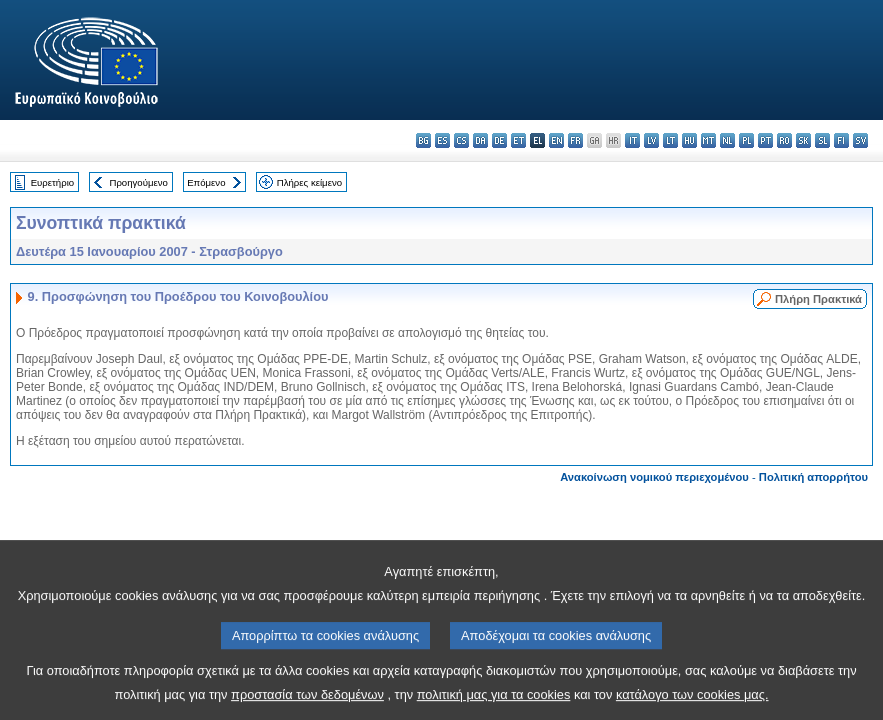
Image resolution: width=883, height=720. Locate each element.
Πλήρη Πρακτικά (818, 299)
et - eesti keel (518, 140)
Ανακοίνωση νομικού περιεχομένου (654, 477)
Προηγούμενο (138, 182)
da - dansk (480, 140)
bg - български (423, 140)
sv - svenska (860, 140)
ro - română (784, 140)
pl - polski (746, 140)
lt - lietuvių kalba (670, 140)
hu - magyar (689, 140)
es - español (442, 140)
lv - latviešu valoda (651, 140)
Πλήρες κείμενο (309, 182)
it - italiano (632, 140)
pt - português (765, 140)
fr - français (575, 140)
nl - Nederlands (727, 140)
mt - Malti (708, 140)
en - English (556, 140)
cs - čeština (461, 140)
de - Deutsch (499, 140)
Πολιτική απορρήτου (813, 477)
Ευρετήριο (52, 182)
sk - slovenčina (803, 140)
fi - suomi (841, 140)
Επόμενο (206, 182)
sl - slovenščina (822, 140)
